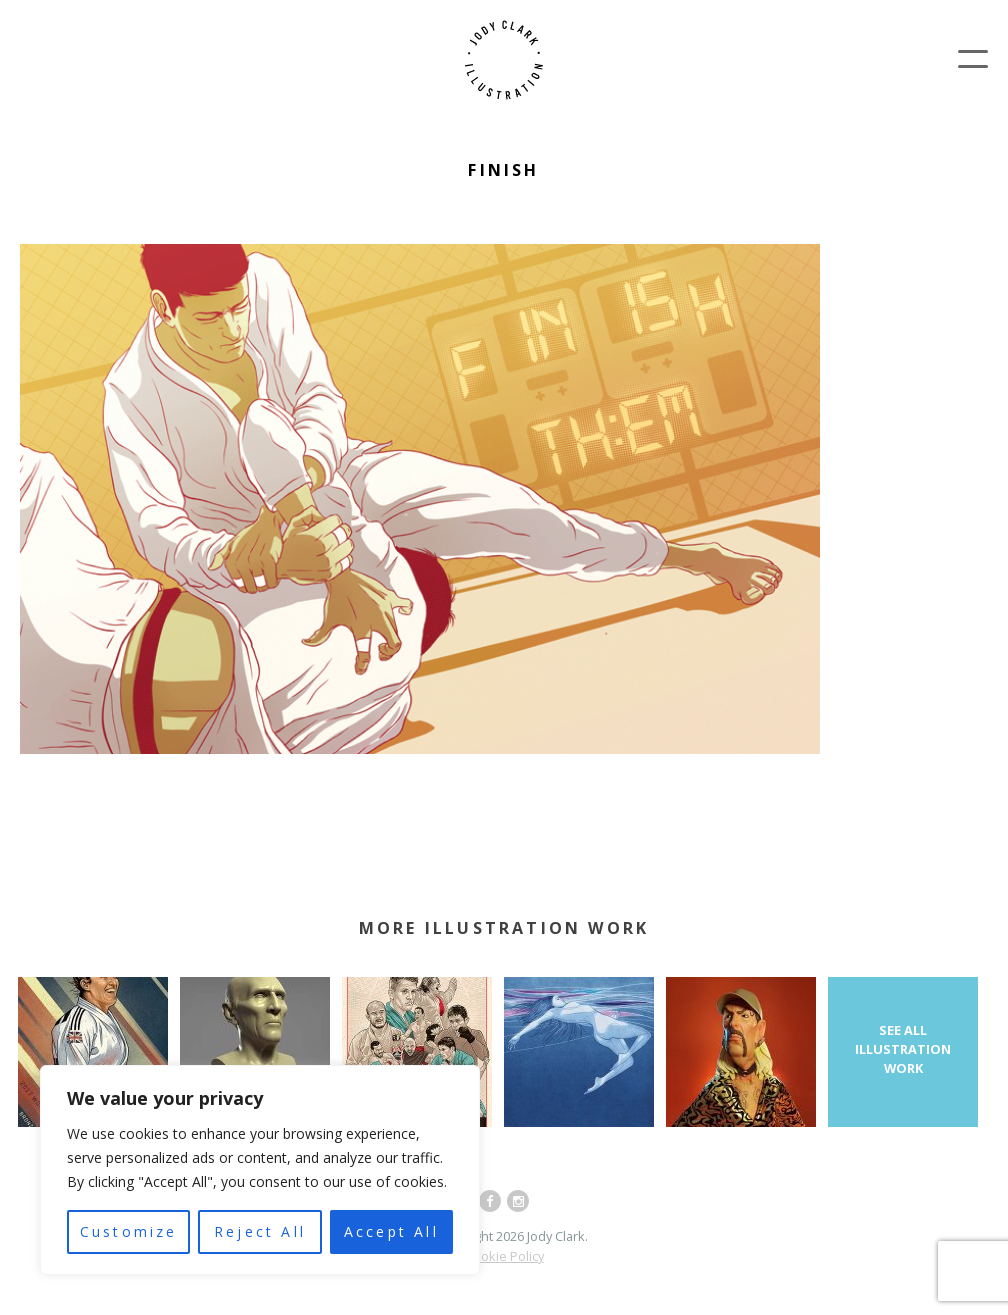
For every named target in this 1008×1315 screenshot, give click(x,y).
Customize (129, 1231)
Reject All (260, 1231)
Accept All (391, 1231)
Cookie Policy (504, 1256)
